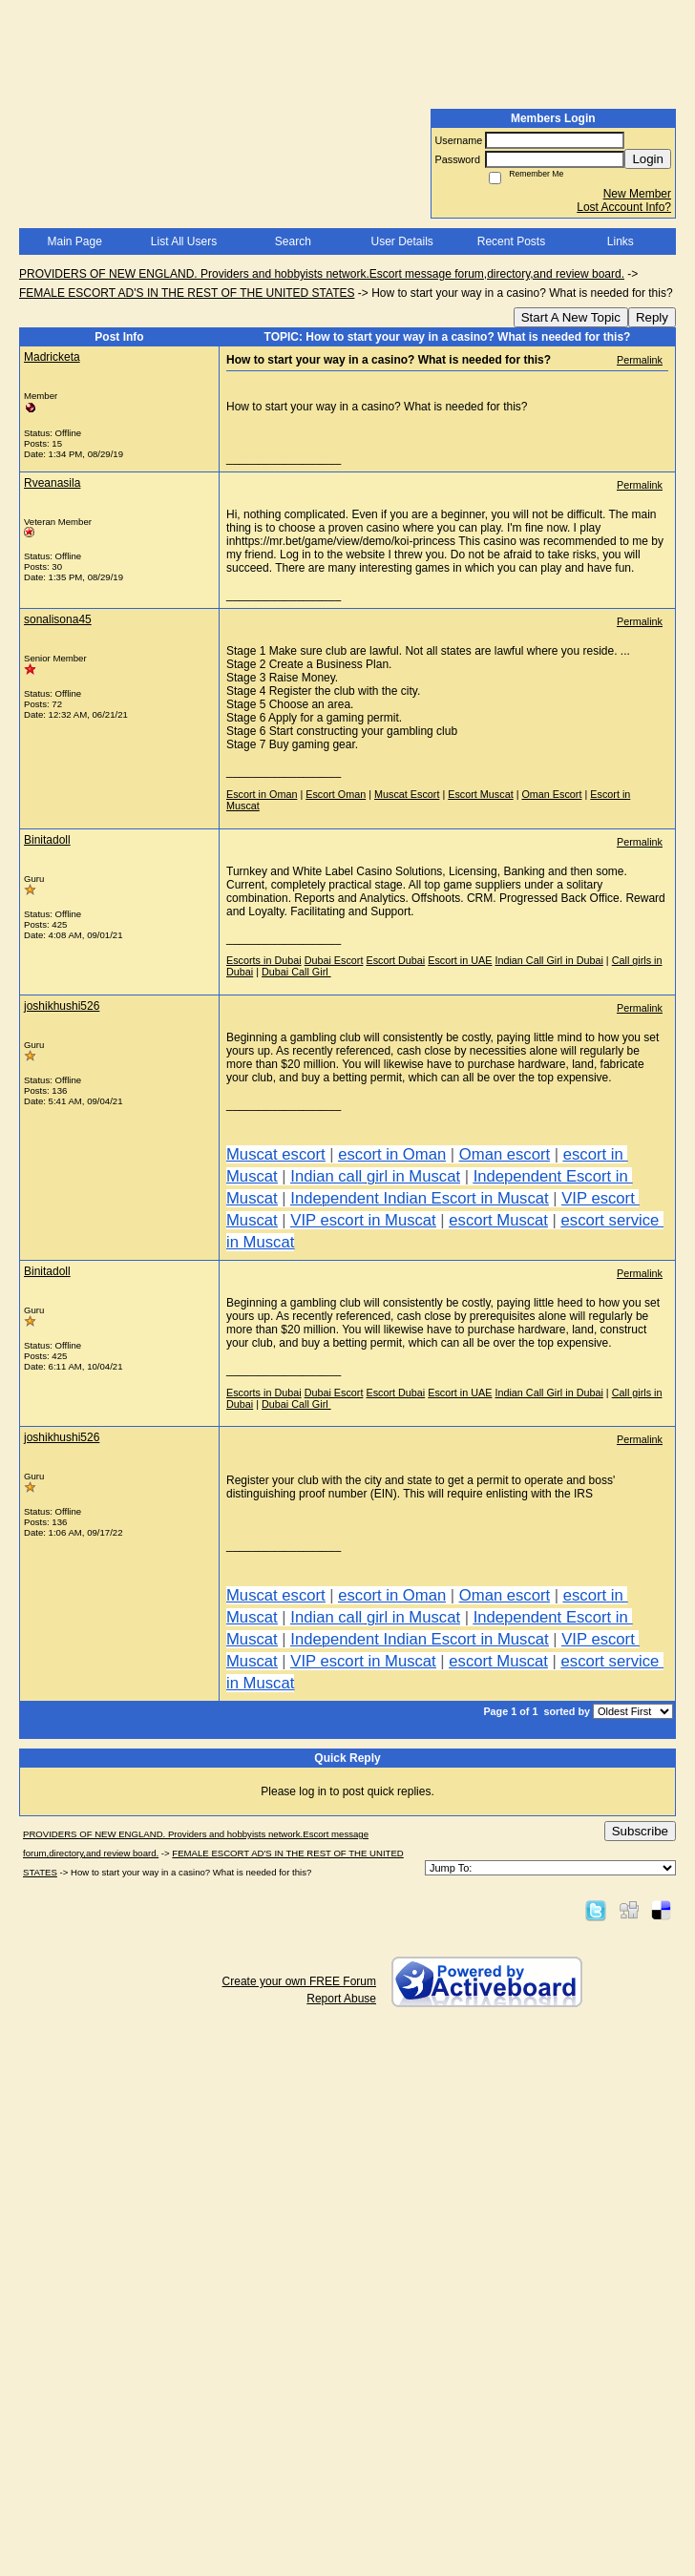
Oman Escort (551, 794)
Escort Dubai (395, 960)
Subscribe (640, 1831)
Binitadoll (47, 840)
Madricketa (52, 357)
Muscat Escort (406, 794)
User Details (401, 241)
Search (293, 241)
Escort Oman (335, 794)
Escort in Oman (261, 794)
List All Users (184, 241)
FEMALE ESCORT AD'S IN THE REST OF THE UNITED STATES (186, 293)
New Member (637, 193)
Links (620, 241)
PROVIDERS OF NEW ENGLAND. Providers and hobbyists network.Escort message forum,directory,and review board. (321, 274)
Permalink (640, 360)
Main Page (74, 241)
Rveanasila (52, 483)
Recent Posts (511, 241)
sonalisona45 (58, 619)
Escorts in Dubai (264, 960)
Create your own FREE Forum (299, 1981)
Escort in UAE (460, 960)
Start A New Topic (571, 317)
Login (647, 159)
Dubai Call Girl (296, 971)
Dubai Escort (334, 960)
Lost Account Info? (624, 207)
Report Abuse (341, 1998)
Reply (652, 317)
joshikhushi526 (61, 1006)
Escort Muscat (480, 794)
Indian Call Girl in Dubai (548, 960)
